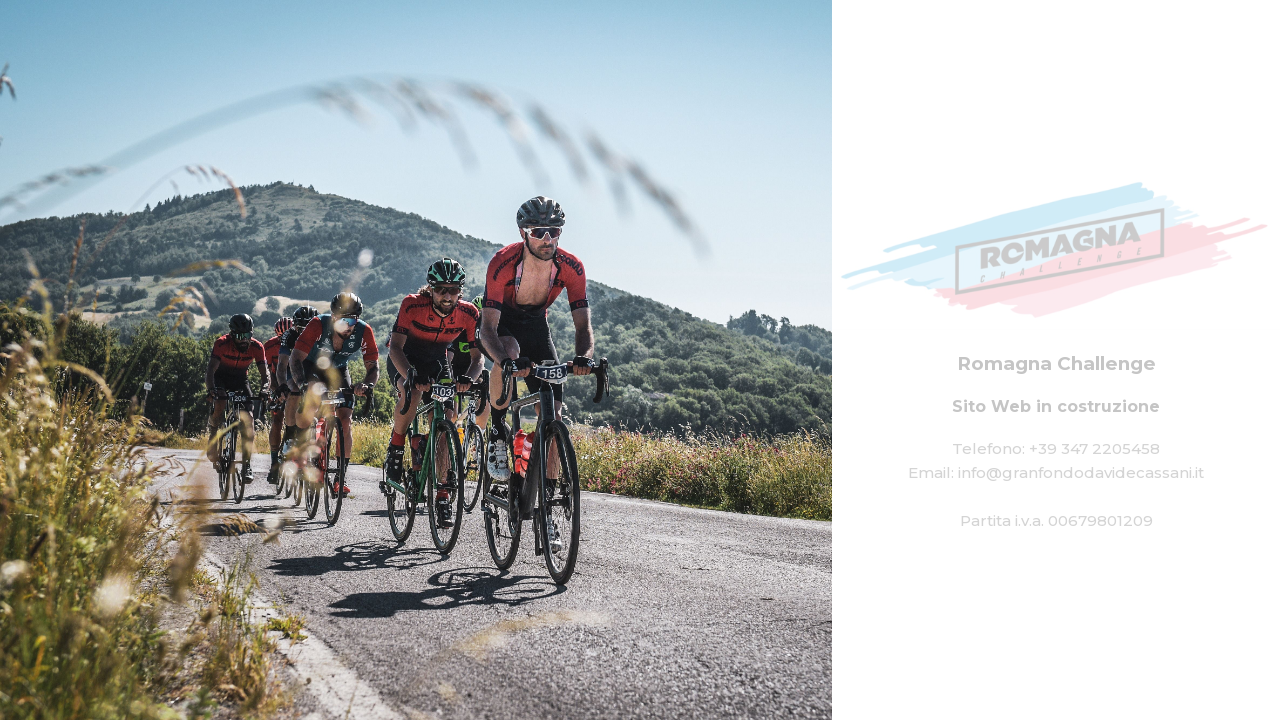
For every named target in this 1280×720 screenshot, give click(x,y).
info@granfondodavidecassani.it (1081, 471)
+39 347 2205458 (1094, 447)
